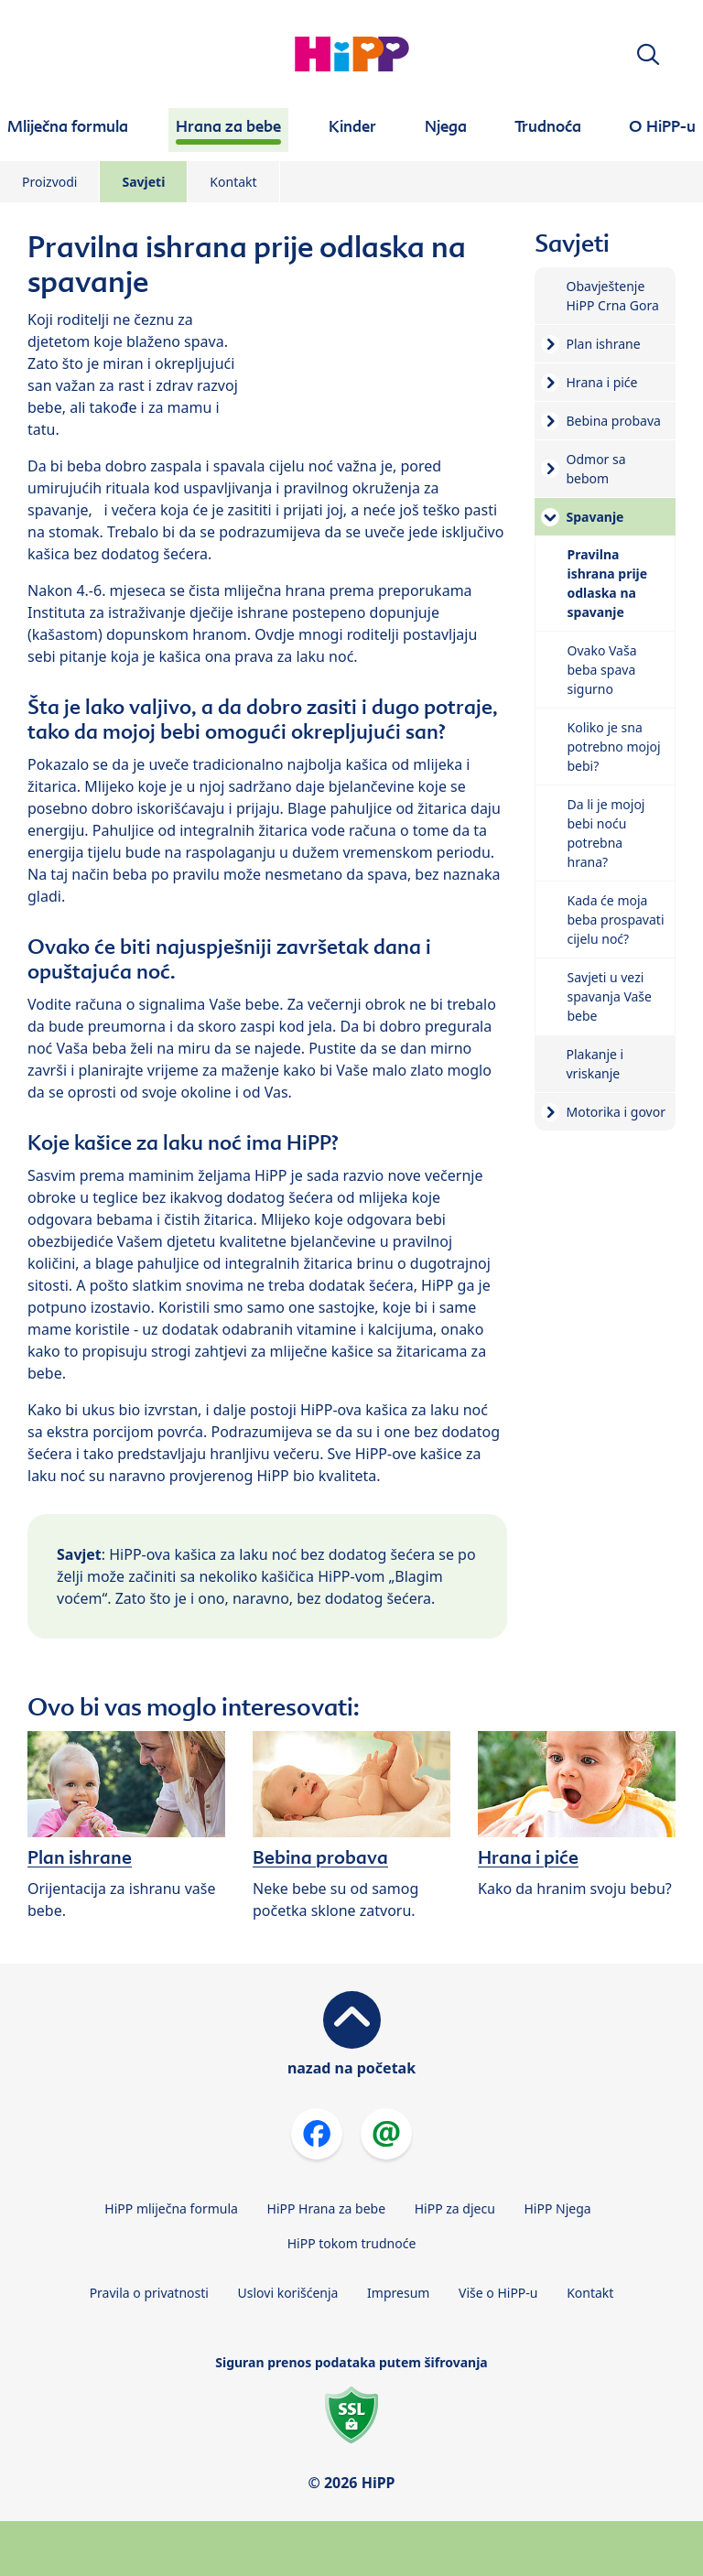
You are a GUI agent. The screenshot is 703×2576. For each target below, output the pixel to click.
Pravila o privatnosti (149, 2292)
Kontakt (233, 181)
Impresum (398, 2292)
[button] (648, 54)
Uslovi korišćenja (288, 2292)
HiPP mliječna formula (171, 2208)
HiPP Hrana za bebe (326, 2208)
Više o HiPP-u (498, 2292)
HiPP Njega (557, 2208)
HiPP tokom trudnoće (351, 2243)
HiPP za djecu (455, 2208)
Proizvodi (49, 181)
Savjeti (143, 181)
